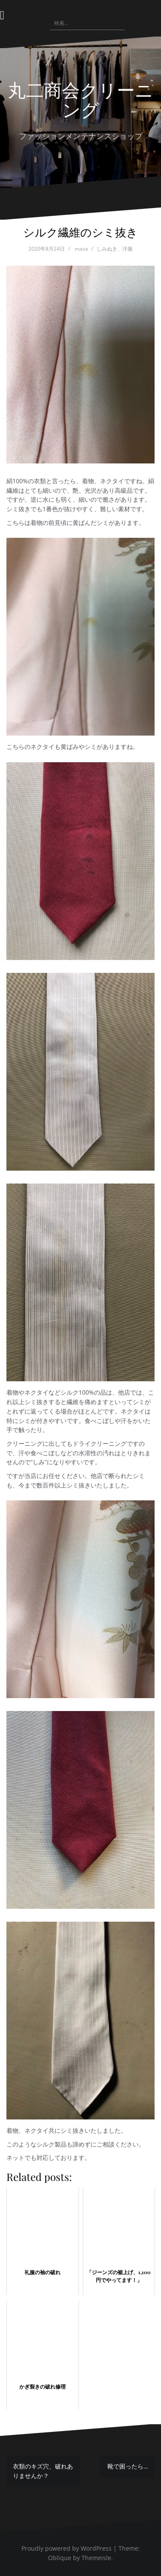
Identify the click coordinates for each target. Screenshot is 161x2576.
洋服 (127, 248)
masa (81, 248)
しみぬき (107, 248)
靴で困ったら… (127, 2466)
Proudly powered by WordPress (66, 2548)
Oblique (59, 2558)
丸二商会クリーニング (80, 99)
